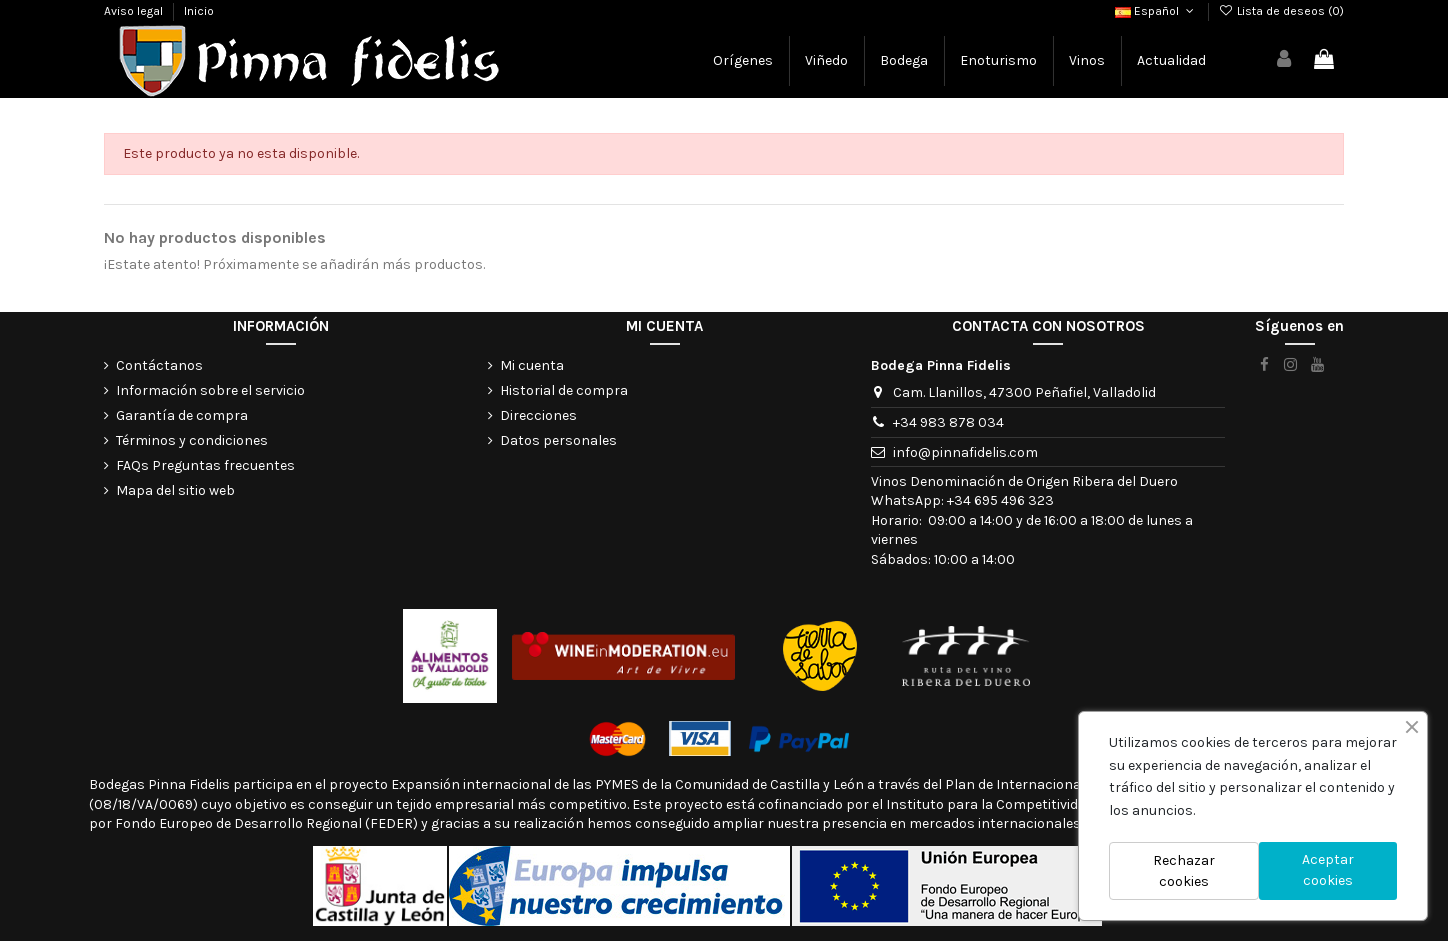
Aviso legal (135, 11)
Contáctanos (159, 365)
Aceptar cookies (1328, 870)
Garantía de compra (182, 415)
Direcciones (538, 415)
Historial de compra (564, 390)
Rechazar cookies (1184, 871)
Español (1156, 11)
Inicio (199, 11)
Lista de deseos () (1281, 11)
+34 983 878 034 (948, 422)
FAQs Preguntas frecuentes (205, 465)
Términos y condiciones (192, 440)
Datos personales (558, 440)
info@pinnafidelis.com (965, 452)
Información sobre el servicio (210, 390)
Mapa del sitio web (175, 490)
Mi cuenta (532, 365)
